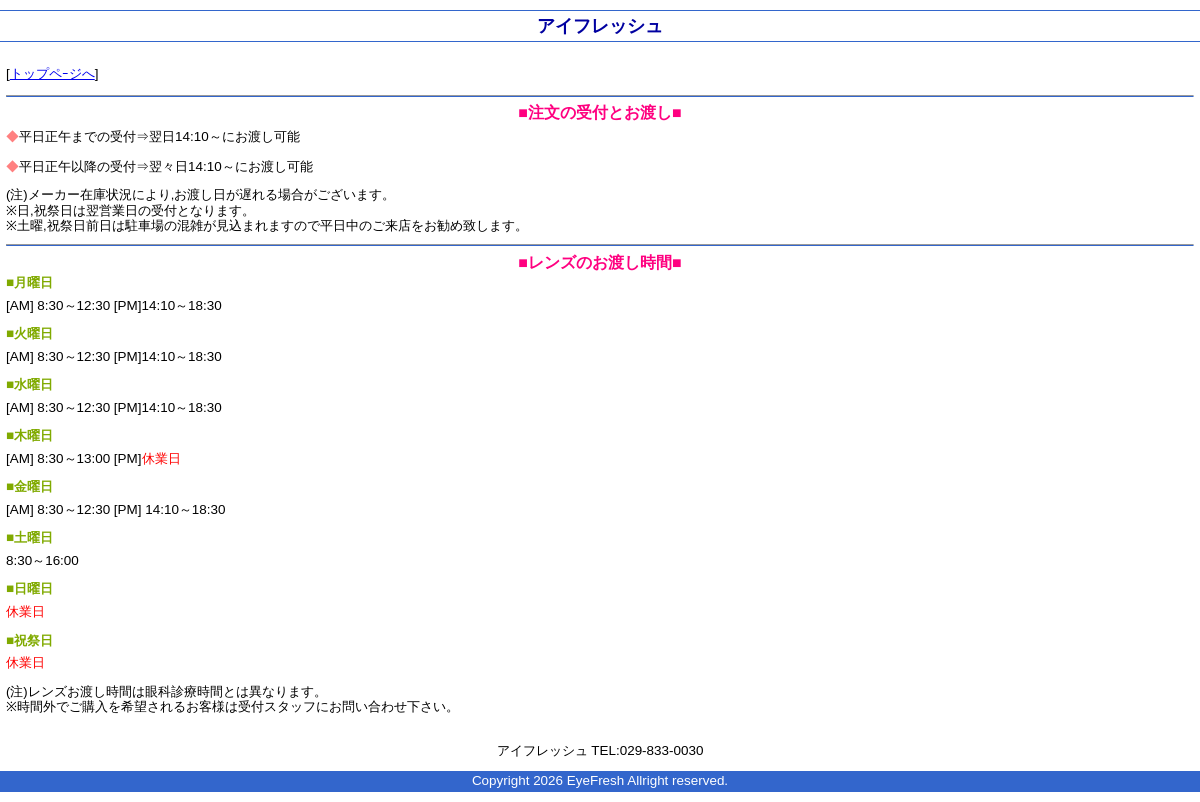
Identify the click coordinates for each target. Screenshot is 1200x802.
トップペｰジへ (52, 73)
